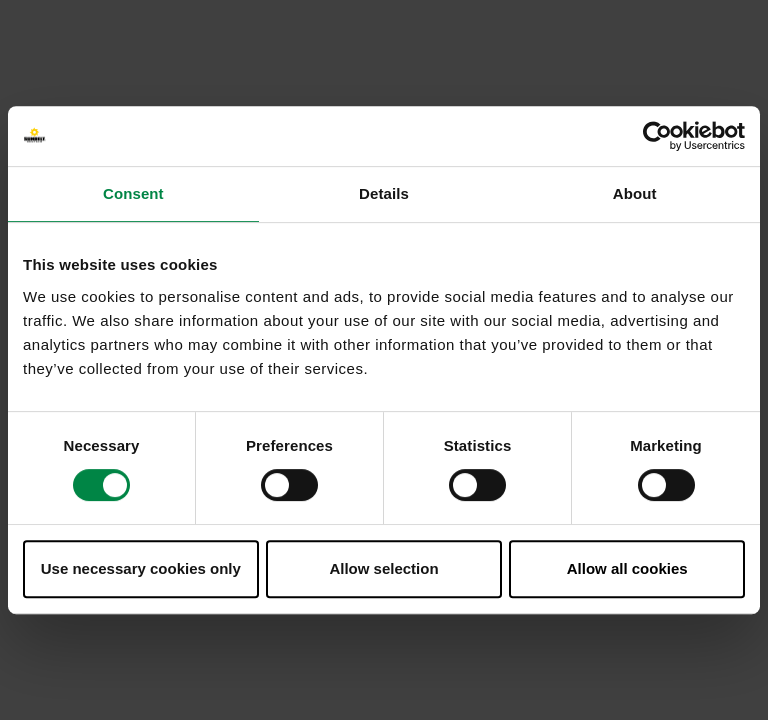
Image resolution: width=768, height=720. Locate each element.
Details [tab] (384, 193)
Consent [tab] (133, 193)
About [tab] (635, 193)
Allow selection (383, 568)
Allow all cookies (627, 568)
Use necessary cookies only (141, 568)
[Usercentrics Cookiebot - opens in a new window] (657, 136)
